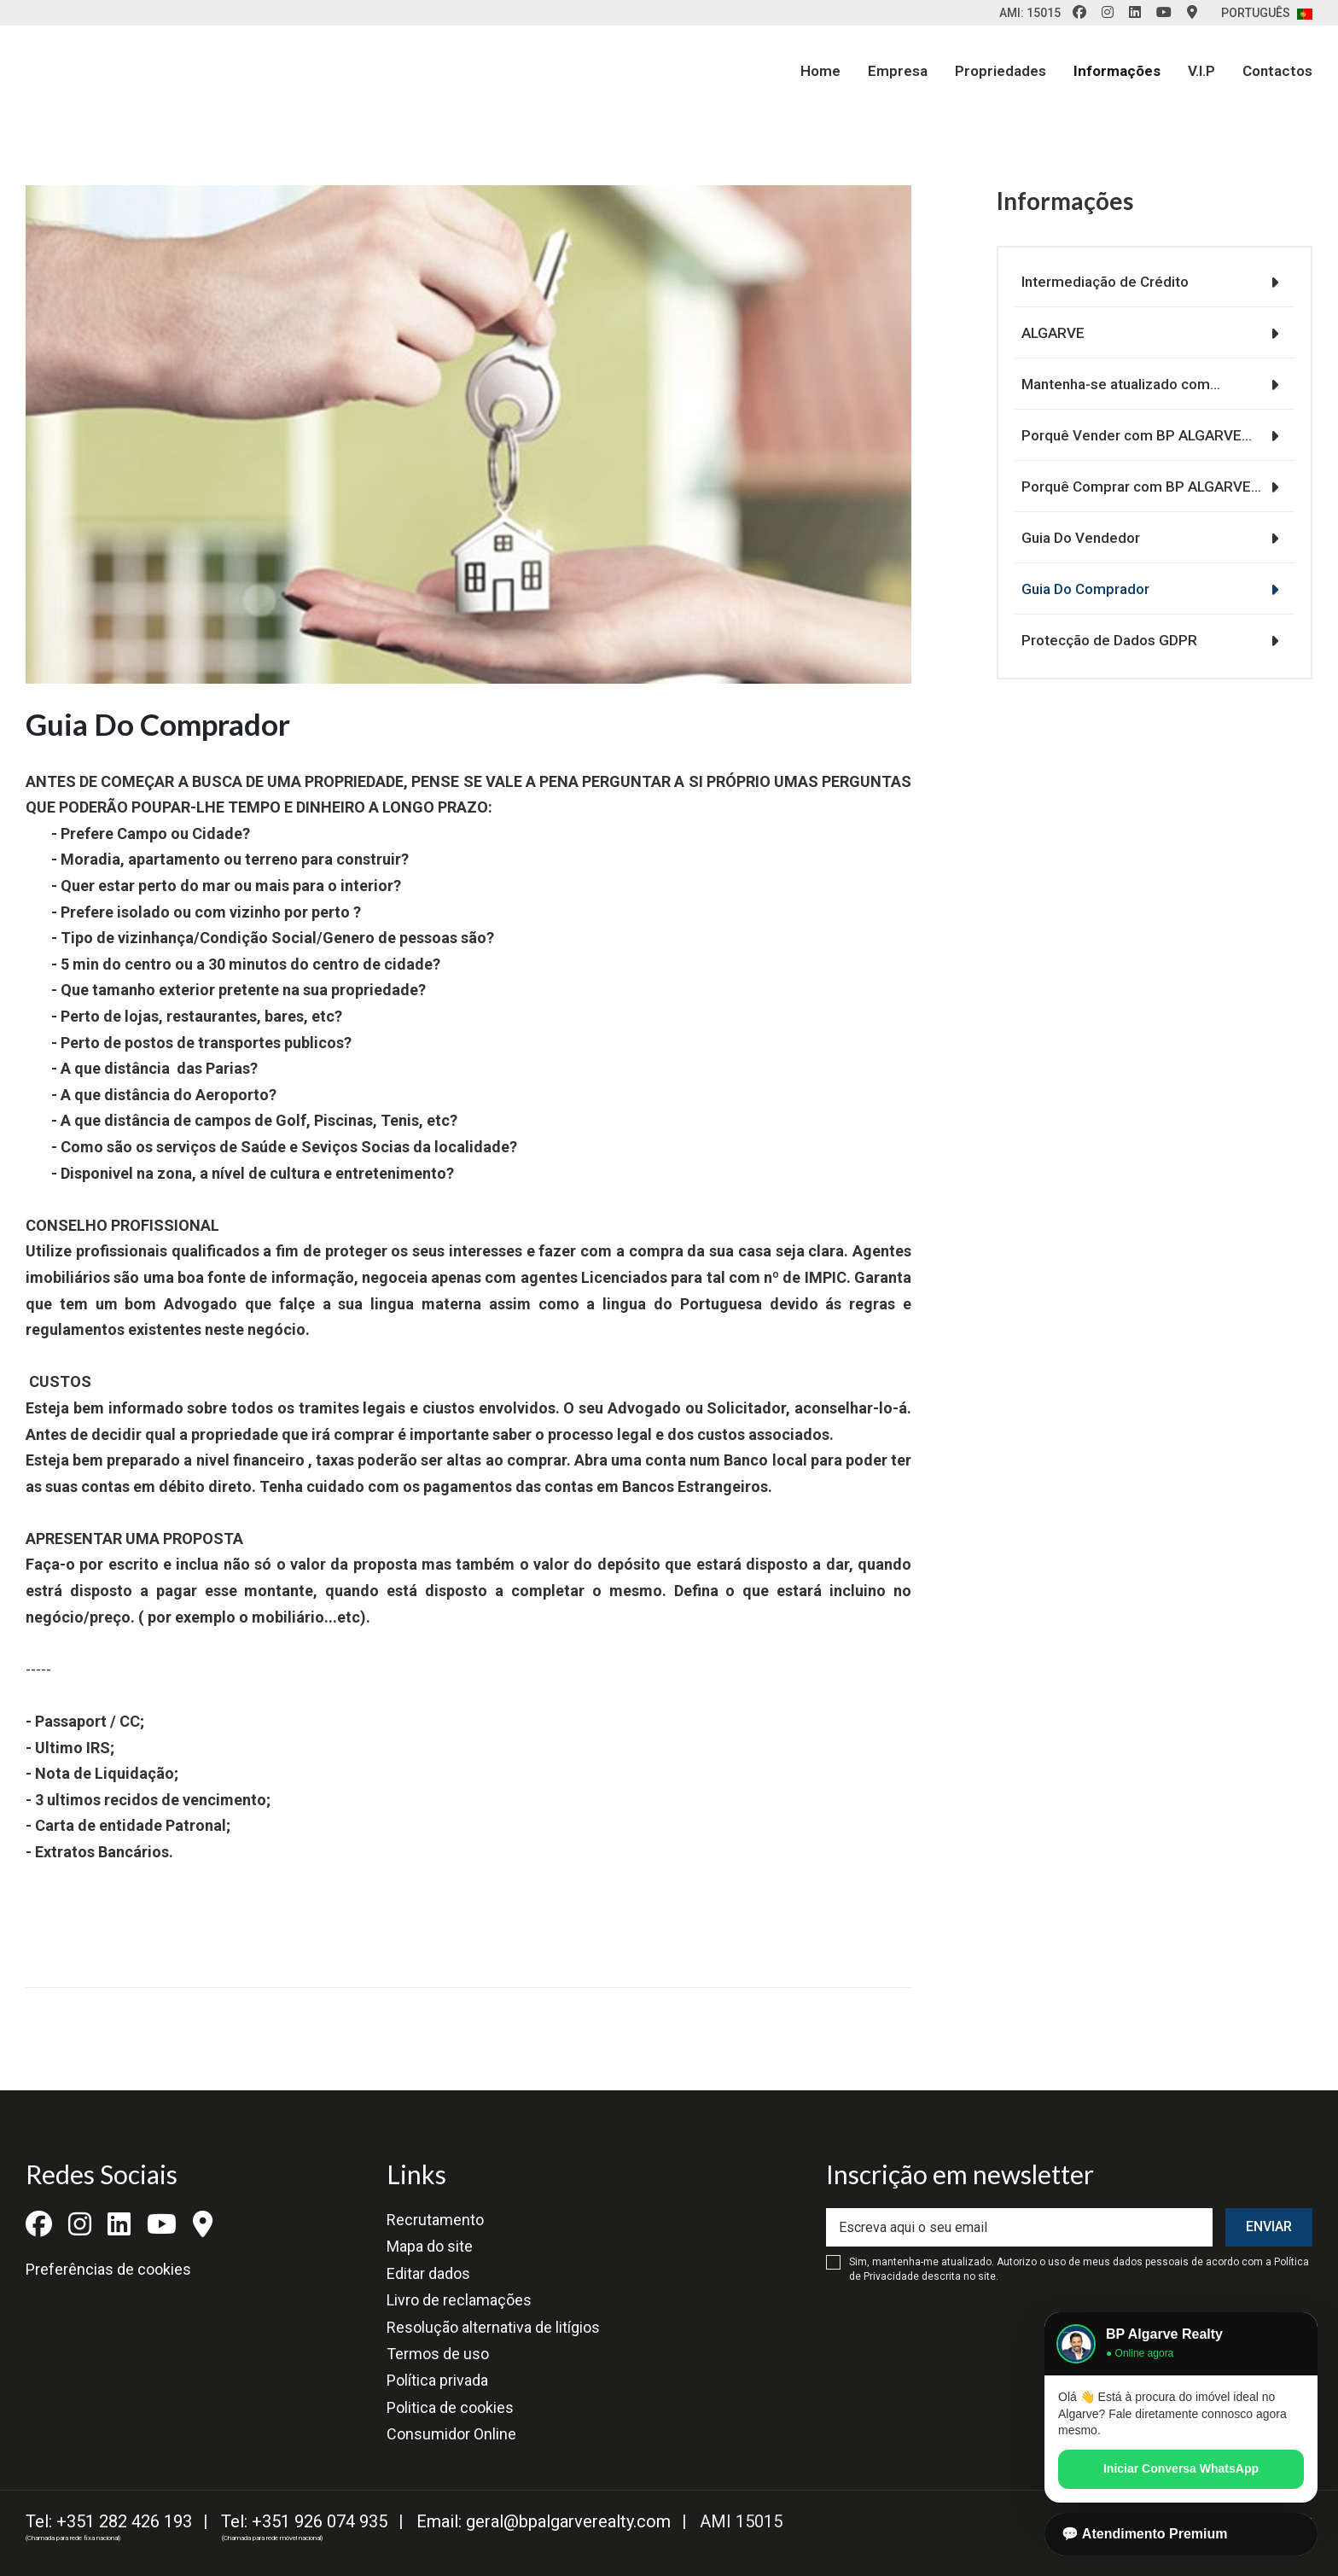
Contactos (1277, 70)
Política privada (437, 2380)
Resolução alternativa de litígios (493, 2327)
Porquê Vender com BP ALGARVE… (1130, 435)
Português (1266, 13)
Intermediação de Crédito (1098, 281)
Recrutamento (435, 2220)
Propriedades (1000, 70)
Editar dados (428, 2273)
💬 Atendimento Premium (1145, 2533)
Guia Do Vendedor (1074, 537)
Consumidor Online (451, 2434)
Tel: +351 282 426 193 (109, 2521)
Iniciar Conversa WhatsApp (1181, 2468)
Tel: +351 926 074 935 (304, 2521)
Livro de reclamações (459, 2300)
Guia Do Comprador (1079, 588)
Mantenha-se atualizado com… (1114, 384)
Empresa (898, 70)
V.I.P (1201, 70)
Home (820, 70)
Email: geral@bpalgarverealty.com (543, 2521)
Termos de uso (438, 2354)
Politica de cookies (450, 2407)
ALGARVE (1046, 332)
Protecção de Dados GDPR (1102, 640)
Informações (1117, 70)
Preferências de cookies (108, 2269)
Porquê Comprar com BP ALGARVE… (1134, 486)
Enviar (1269, 2226)
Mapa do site (430, 2246)
